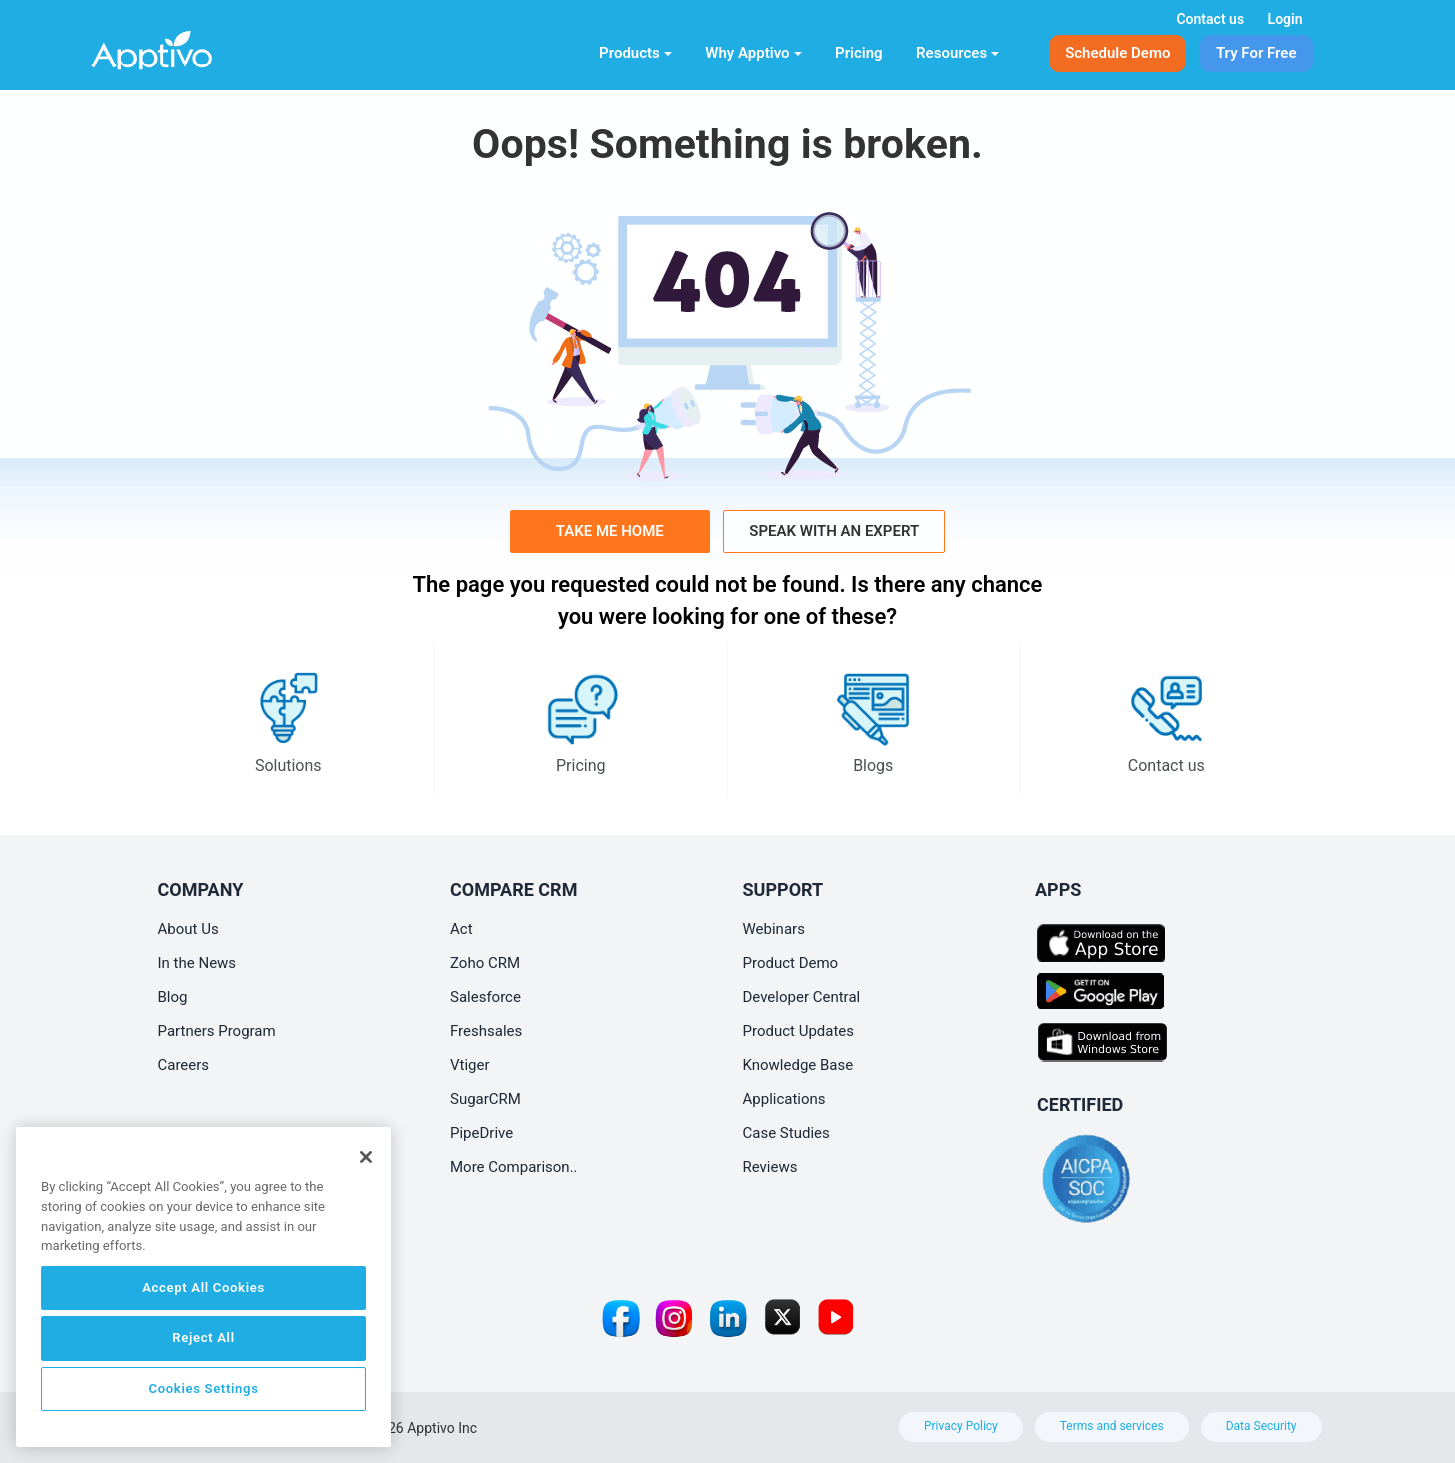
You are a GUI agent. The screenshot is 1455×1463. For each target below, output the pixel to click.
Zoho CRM (485, 963)
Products (635, 53)
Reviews (770, 1167)
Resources (957, 53)
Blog (173, 997)
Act (461, 929)
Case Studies (786, 1133)
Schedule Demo (1117, 53)
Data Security (1261, 1426)
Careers (184, 1065)
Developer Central (802, 997)
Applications (784, 1099)
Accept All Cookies (203, 1287)
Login (1285, 19)
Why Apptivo (753, 53)
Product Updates (799, 1031)
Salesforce (485, 997)
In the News (197, 963)
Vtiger (470, 1065)
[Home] (185, 46)
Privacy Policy (961, 1426)
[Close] (366, 1157)
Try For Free (1256, 53)
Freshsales (486, 1031)
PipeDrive (481, 1133)
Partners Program (217, 1031)
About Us (188, 929)
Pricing (859, 53)
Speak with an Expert (834, 531)
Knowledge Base (798, 1065)
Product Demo (791, 963)
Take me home (610, 531)
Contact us (1210, 19)
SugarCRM (485, 1099)
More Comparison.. (514, 1167)
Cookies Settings (203, 1388)
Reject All (203, 1337)
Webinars (774, 929)
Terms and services (1112, 1426)
